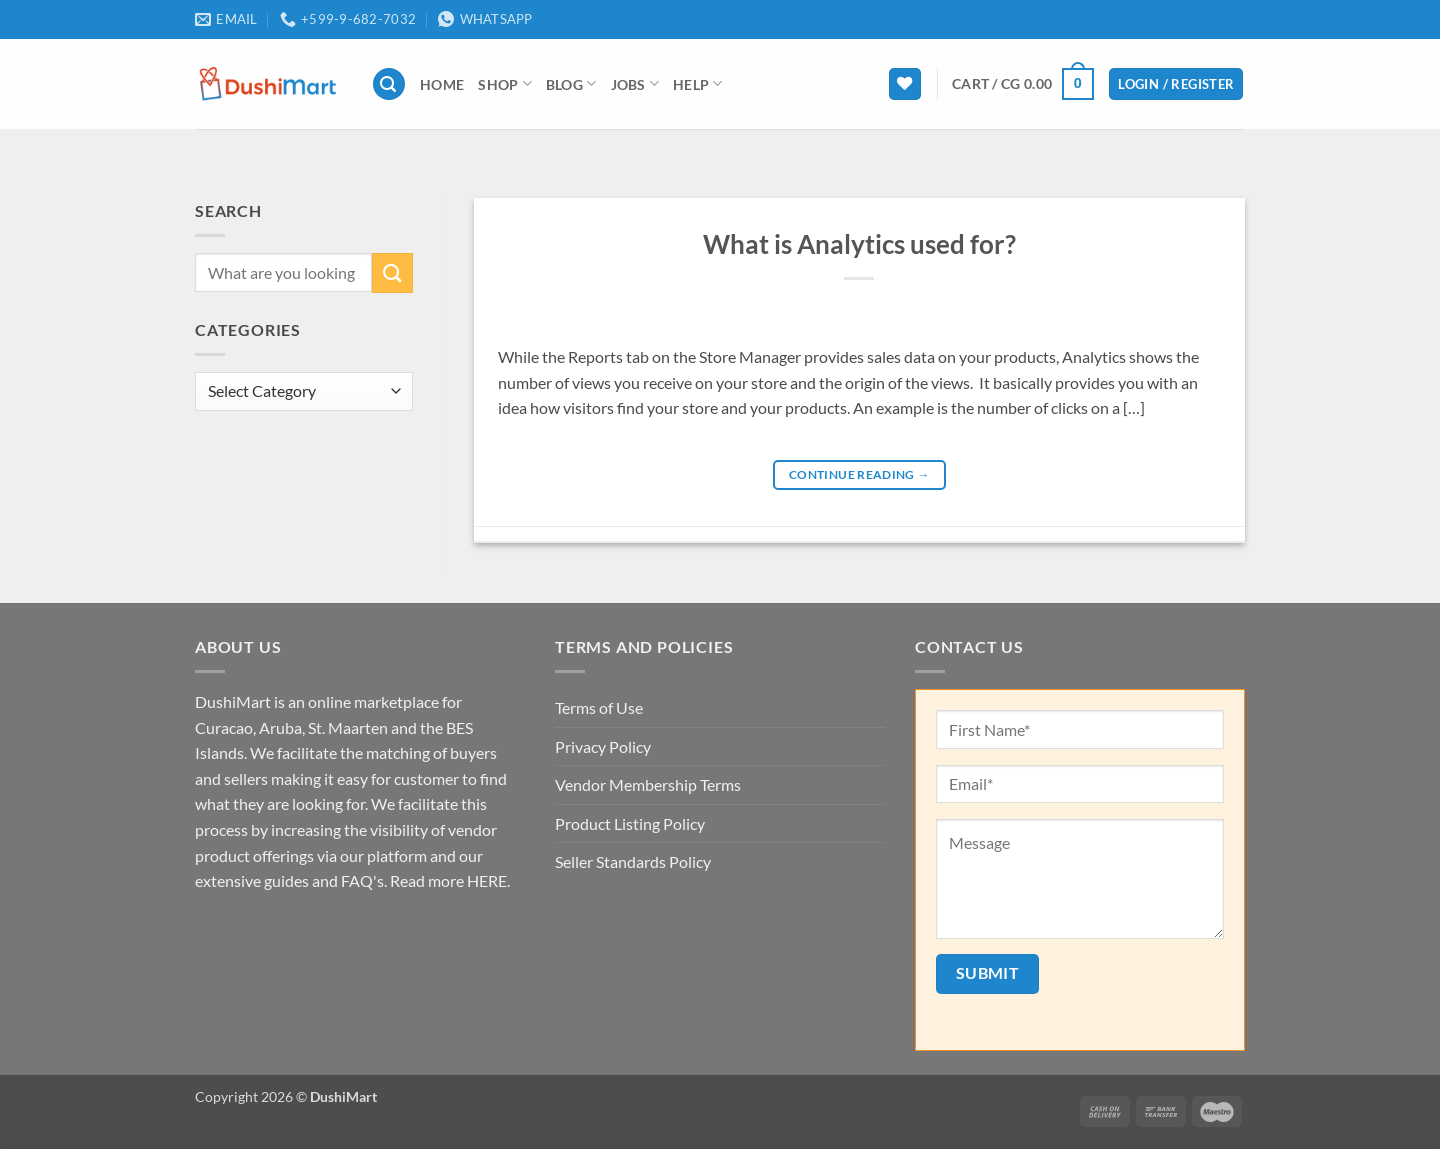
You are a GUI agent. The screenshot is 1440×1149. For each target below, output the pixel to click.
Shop (505, 83)
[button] (389, 84)
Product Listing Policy (630, 823)
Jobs (635, 83)
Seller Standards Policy (633, 861)
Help (698, 83)
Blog (571, 83)
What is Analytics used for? (859, 244)
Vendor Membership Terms (648, 784)
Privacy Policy (603, 746)
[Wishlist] (905, 84)
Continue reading (859, 474)
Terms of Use (599, 707)
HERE (487, 880)
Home (442, 84)
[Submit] (392, 272)
